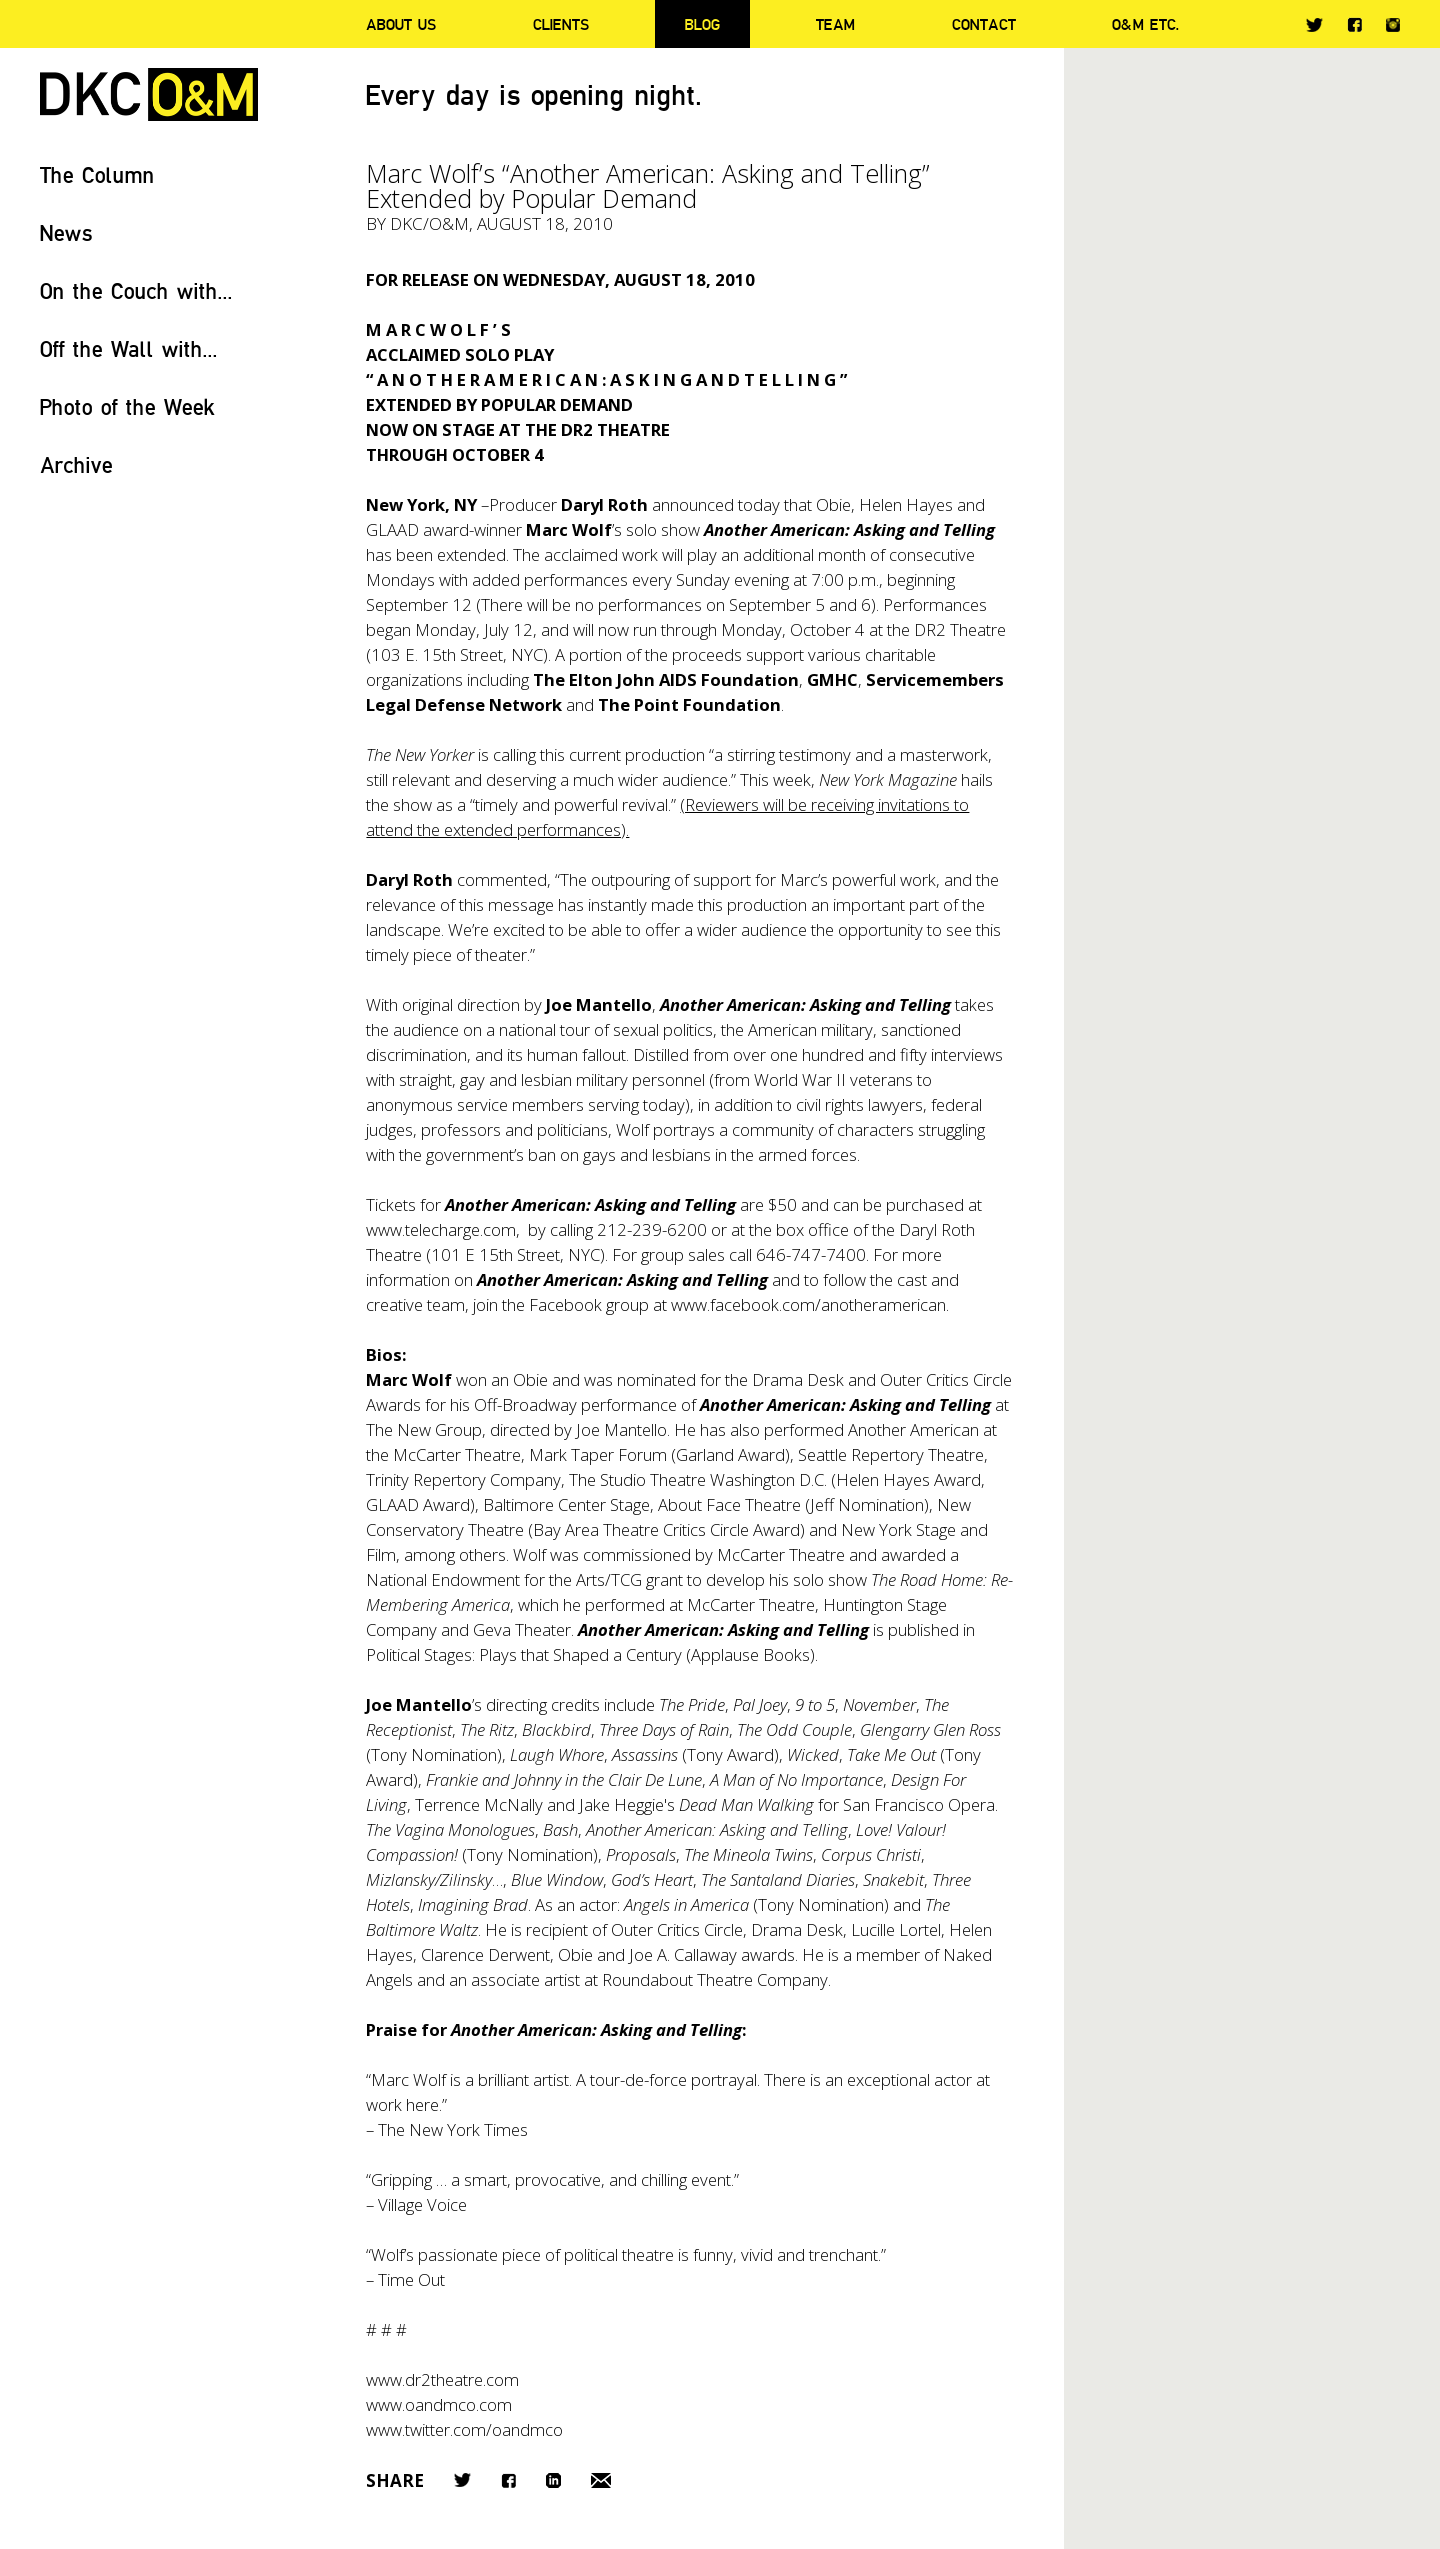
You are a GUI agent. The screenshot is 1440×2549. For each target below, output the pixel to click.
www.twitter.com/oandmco (464, 2429)
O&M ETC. (1146, 24)
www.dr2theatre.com (442, 2379)
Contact (984, 24)
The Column (97, 174)
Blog (702, 24)
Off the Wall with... (129, 348)
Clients (561, 24)
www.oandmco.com (439, 2404)
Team (835, 24)
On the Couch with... (136, 290)
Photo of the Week (127, 406)
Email (601, 2480)
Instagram (1393, 25)
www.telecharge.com (441, 1229)
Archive (76, 464)
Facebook (1354, 24)
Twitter (1314, 25)
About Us (401, 24)
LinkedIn (553, 2480)
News (66, 232)
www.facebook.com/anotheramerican (808, 1304)
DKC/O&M (149, 94)
